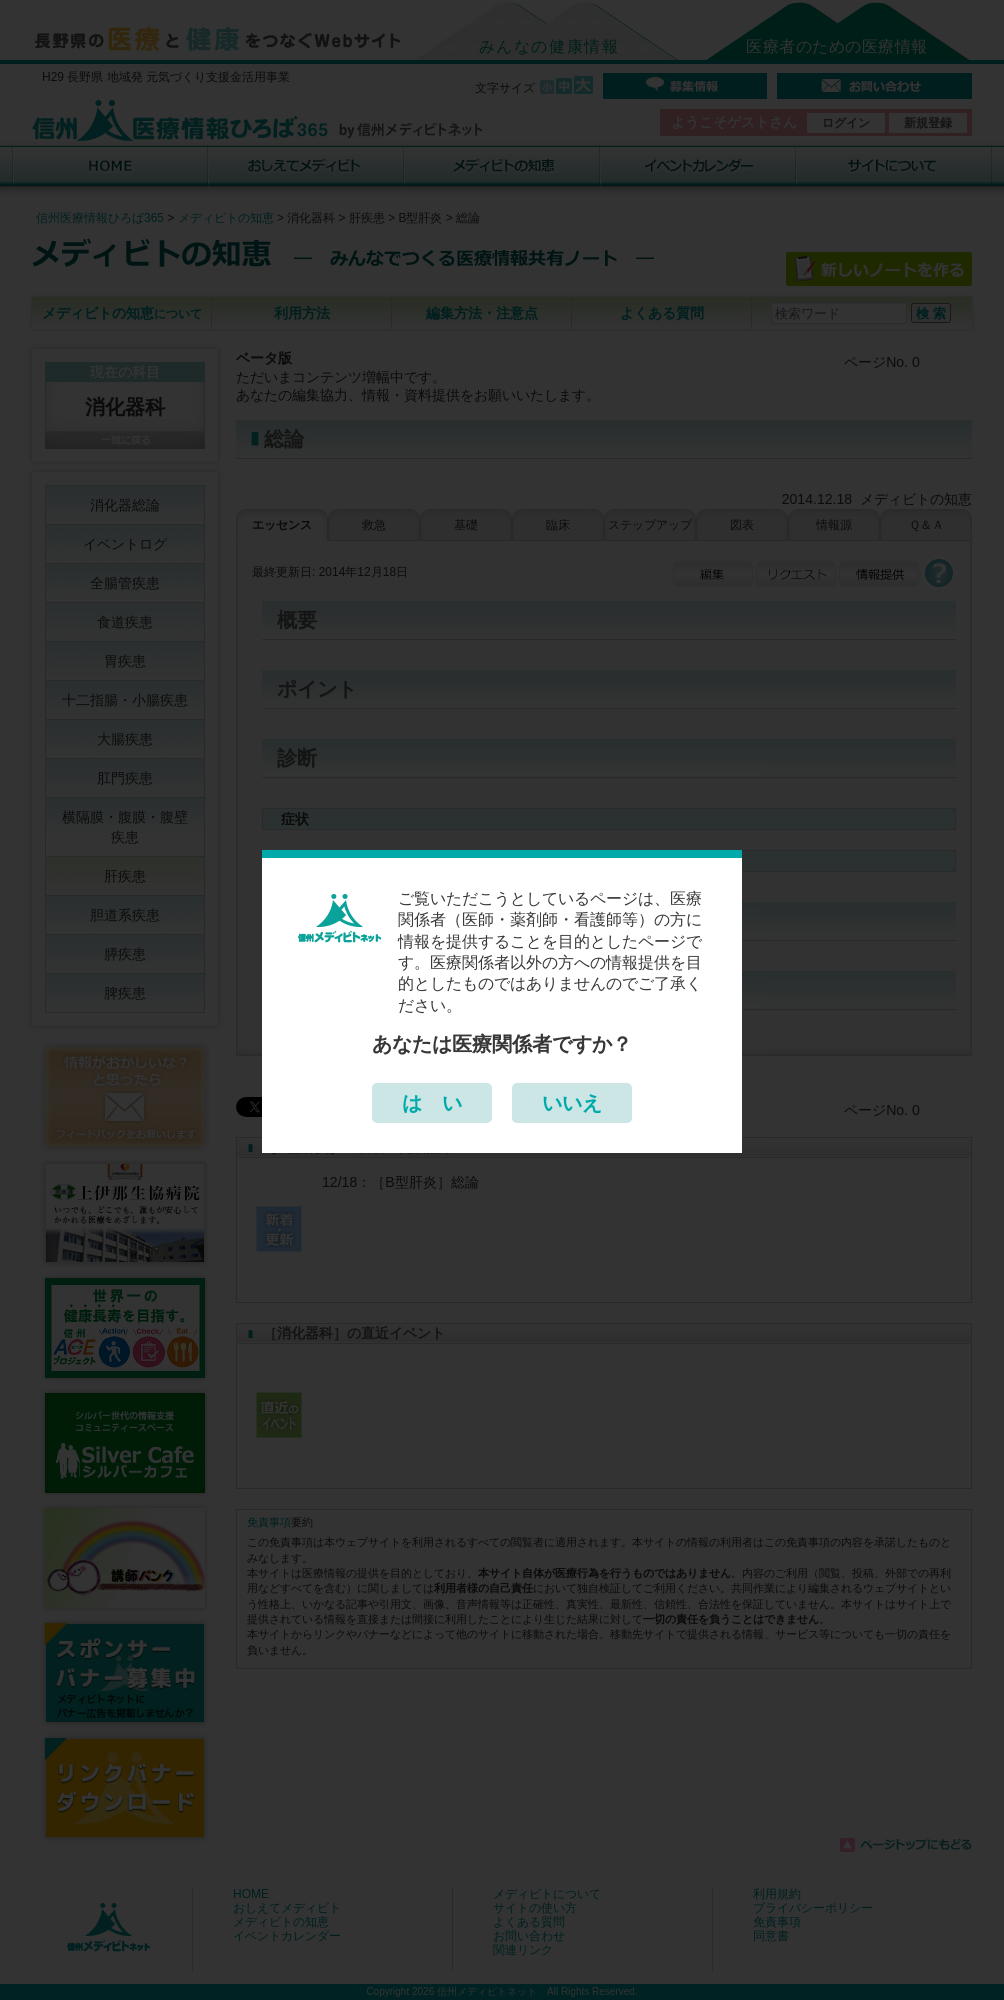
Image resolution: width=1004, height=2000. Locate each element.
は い (432, 1103)
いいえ (572, 1103)
